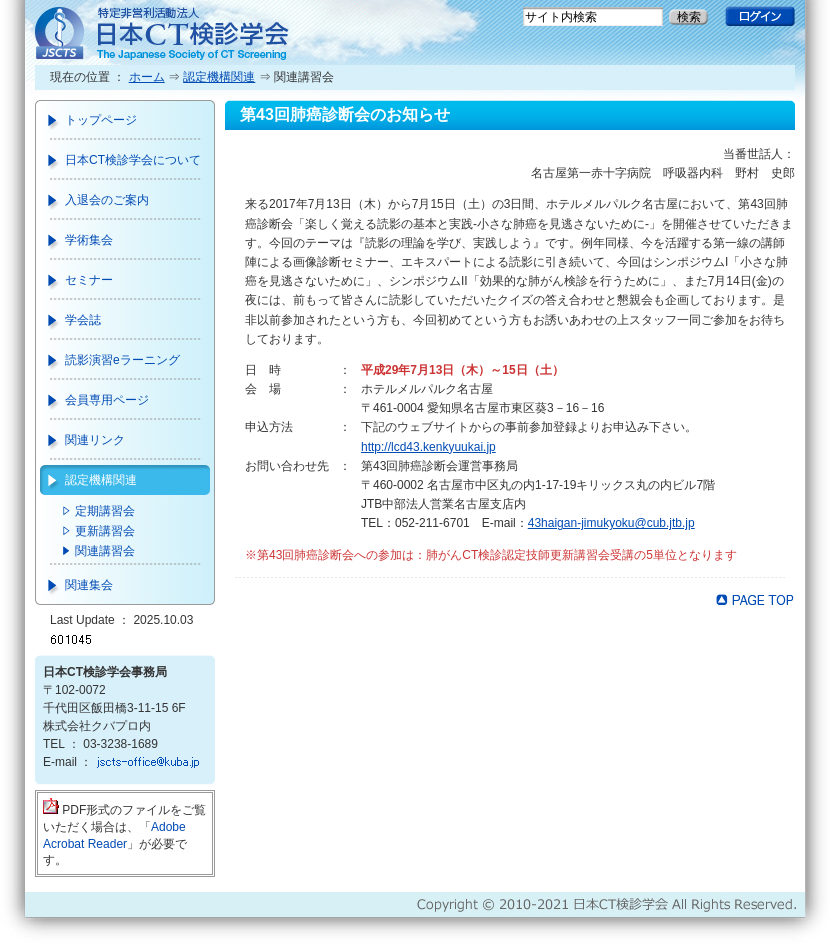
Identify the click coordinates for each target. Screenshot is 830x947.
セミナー (89, 280)
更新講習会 (105, 531)
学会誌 (83, 320)
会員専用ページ (107, 400)
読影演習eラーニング (122, 360)
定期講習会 (105, 511)
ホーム (147, 77)
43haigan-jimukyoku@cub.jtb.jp (611, 523)
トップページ (101, 120)
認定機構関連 (219, 77)
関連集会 (89, 585)
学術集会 (89, 240)
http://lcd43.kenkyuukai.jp (428, 447)
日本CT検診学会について (133, 160)
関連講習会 (105, 551)
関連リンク (95, 440)
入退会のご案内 (107, 200)
